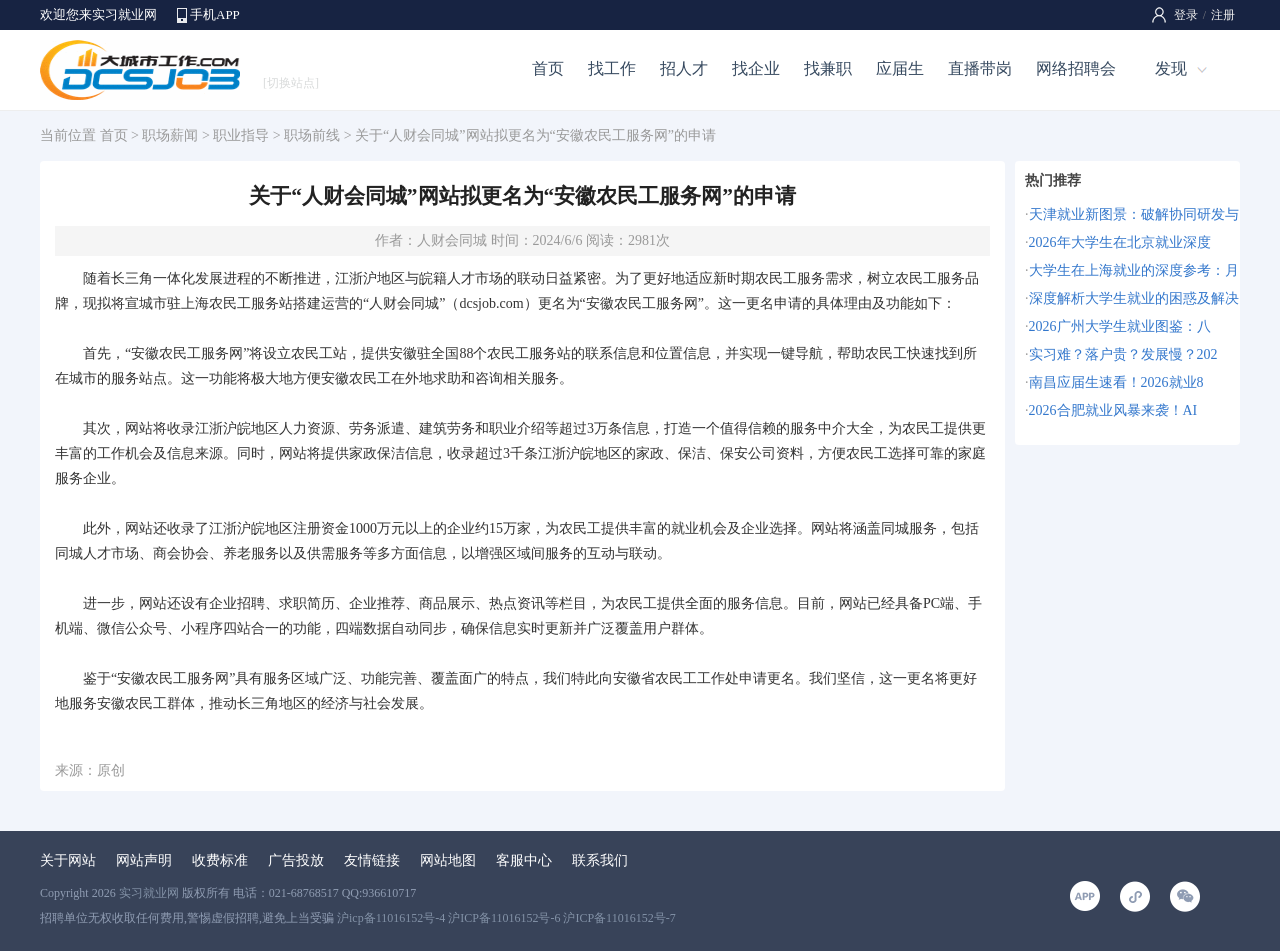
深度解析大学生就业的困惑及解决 (1134, 298)
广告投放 (296, 860)
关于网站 (68, 860)
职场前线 (312, 135)
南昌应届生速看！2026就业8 (1116, 382)
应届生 (900, 68)
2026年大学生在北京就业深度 (1120, 242)
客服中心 (524, 860)
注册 (1223, 15)
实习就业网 (149, 893)
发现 (1171, 68)
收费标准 (220, 860)
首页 (548, 68)
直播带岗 (980, 68)
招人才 (684, 68)
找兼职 (828, 68)
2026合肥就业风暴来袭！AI (1113, 410)
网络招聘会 (1076, 68)
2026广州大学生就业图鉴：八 (1120, 326)
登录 (1186, 15)
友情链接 (372, 860)
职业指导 (241, 135)
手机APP (215, 14)
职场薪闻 (170, 135)
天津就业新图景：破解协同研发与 (1134, 214)
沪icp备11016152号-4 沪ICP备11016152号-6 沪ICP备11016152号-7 (506, 918)
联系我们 (600, 860)
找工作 (612, 68)
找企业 (756, 68)
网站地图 (448, 860)
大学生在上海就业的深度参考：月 (1134, 270)
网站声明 (144, 860)
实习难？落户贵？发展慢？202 (1123, 354)
